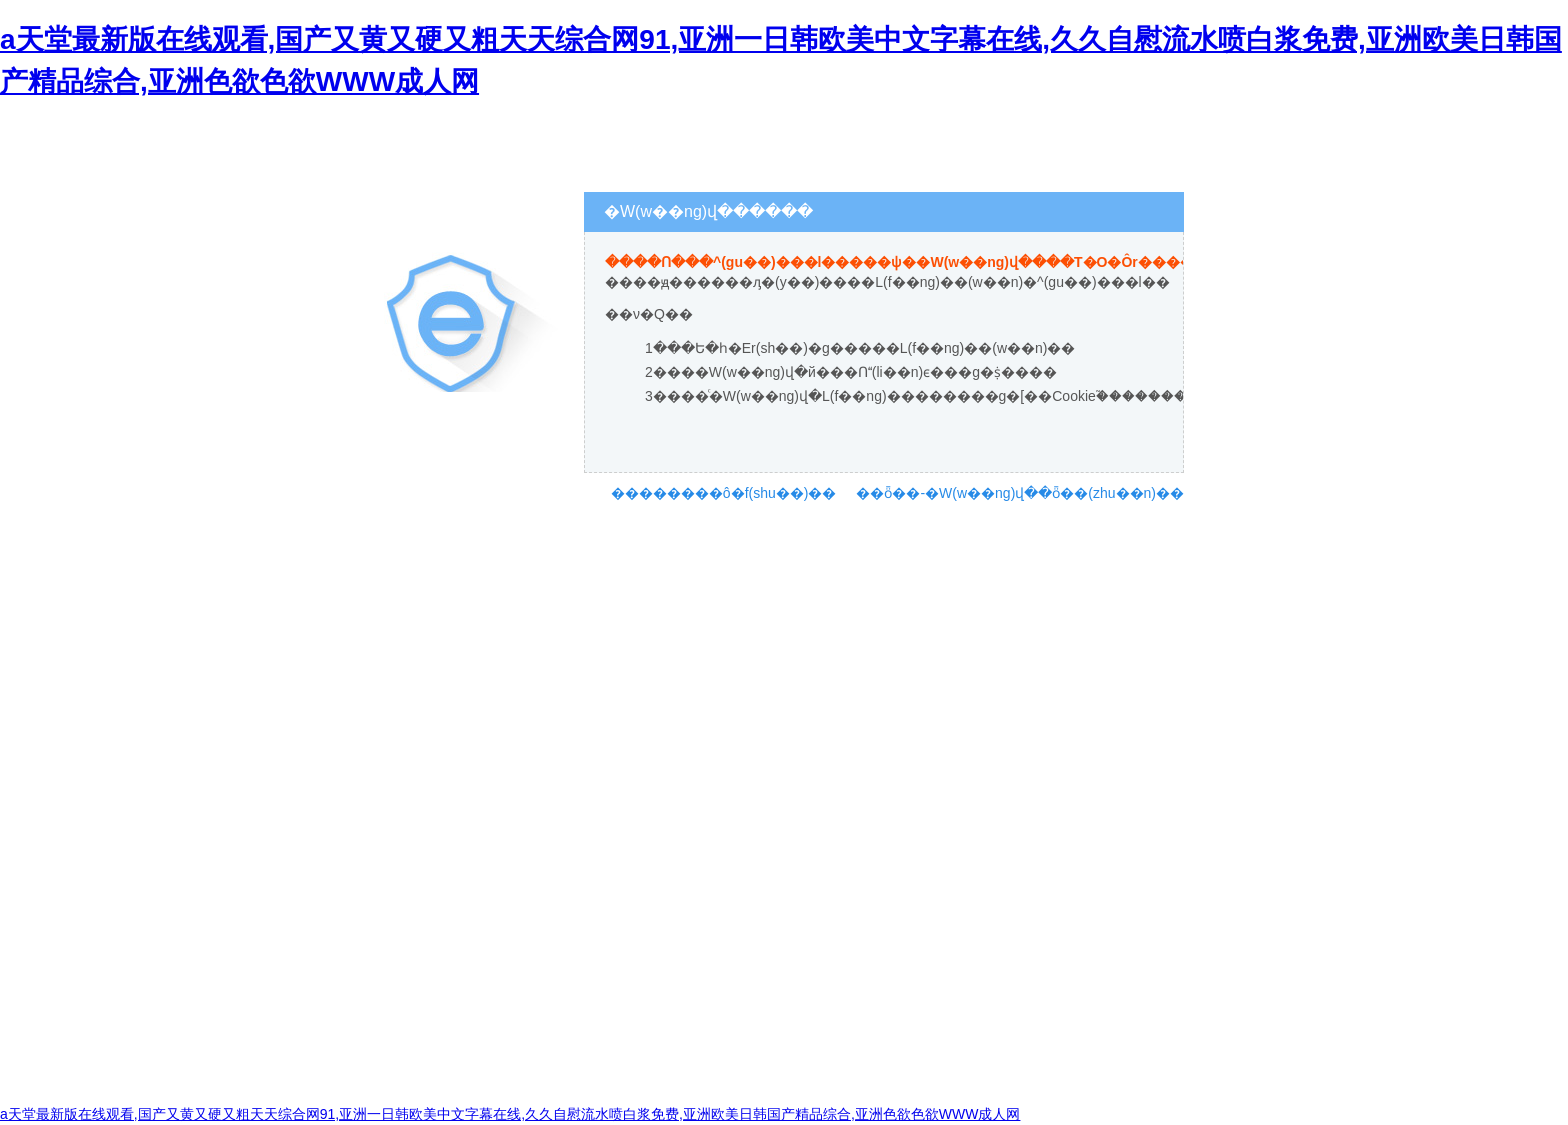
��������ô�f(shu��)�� (724, 493)
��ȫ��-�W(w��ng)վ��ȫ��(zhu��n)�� (1020, 493)
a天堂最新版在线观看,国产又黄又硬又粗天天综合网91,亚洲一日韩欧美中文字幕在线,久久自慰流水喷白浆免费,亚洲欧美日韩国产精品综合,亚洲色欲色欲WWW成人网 (510, 1114)
